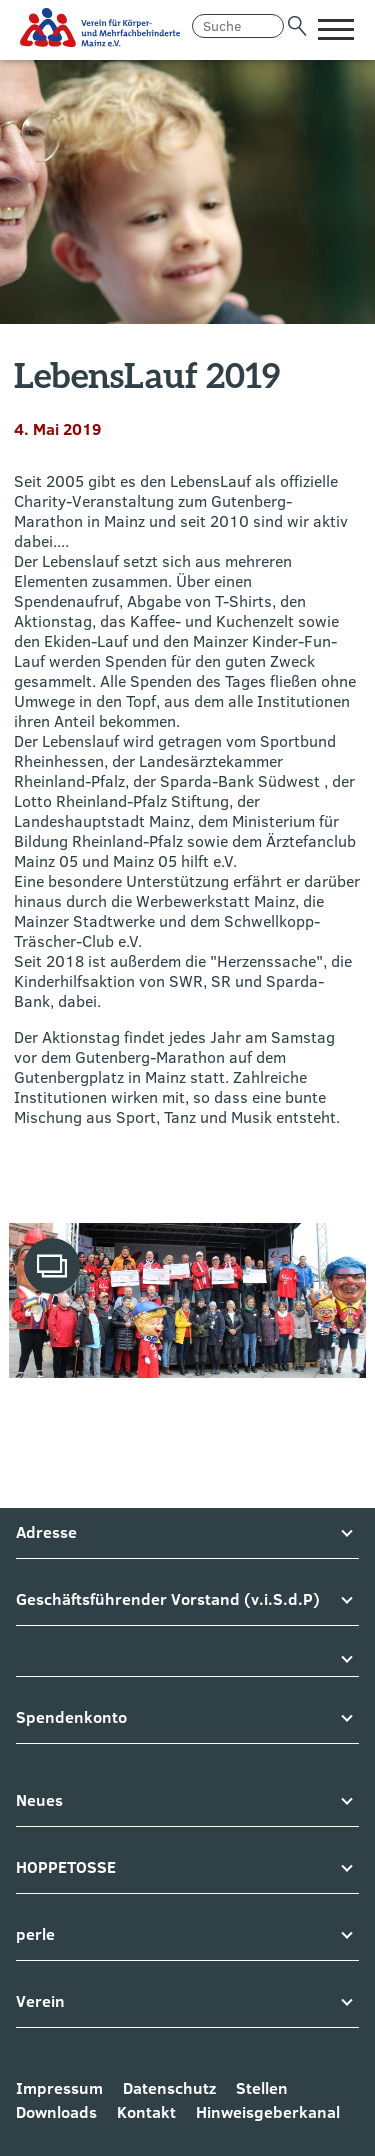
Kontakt (146, 2112)
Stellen (262, 2088)
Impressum (59, 2088)
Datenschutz (169, 2088)
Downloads (56, 2112)
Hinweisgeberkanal (268, 2112)
